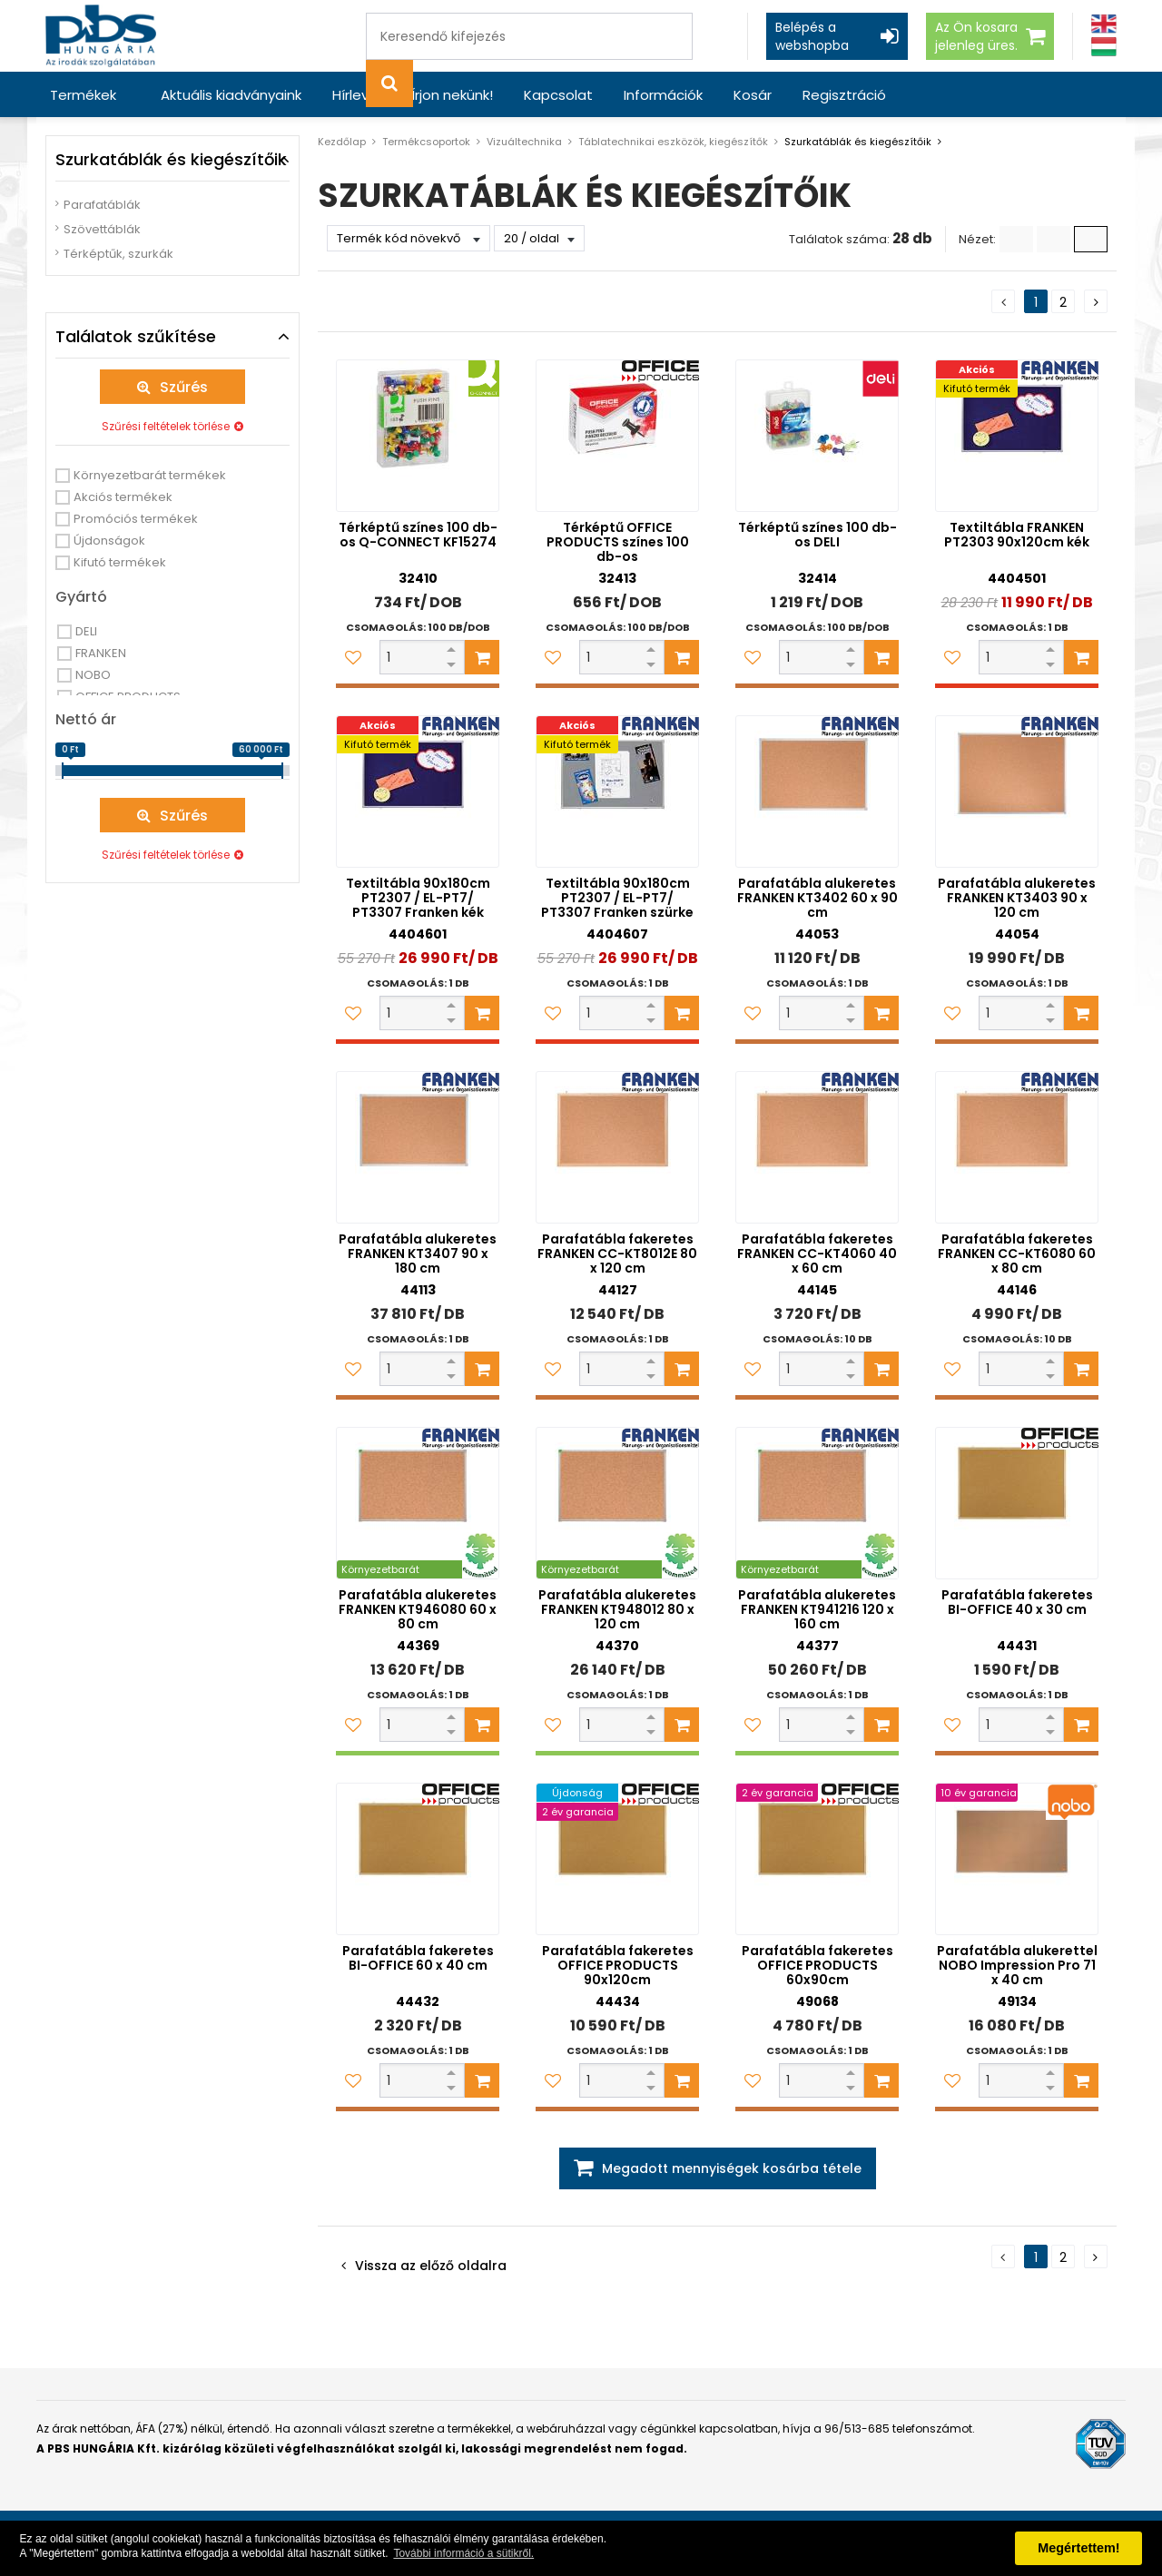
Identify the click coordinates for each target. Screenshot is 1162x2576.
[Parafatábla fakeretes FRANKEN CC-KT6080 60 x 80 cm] (1016, 1147)
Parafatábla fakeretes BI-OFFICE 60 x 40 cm (418, 1958)
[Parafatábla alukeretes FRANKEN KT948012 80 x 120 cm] (617, 1503)
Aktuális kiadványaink (231, 94)
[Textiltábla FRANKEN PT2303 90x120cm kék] (1016, 435)
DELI (86, 631)
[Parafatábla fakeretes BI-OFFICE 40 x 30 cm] (1016, 1503)
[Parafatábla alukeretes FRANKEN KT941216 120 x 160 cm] (817, 1503)
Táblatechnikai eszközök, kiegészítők (673, 141)
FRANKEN (100, 653)
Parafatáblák (102, 204)
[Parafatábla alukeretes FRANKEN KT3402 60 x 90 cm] (817, 791)
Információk (663, 94)
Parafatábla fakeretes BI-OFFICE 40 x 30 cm (1017, 1602)
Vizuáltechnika (524, 141)
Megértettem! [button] (1078, 2548)
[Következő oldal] (1096, 301)
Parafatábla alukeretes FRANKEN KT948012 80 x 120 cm (617, 1609)
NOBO (93, 674)
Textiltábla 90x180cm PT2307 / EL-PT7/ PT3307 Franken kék (418, 897)
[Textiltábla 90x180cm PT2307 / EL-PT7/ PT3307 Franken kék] (417, 791)
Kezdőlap (342, 141)
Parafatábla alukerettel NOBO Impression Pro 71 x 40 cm (1017, 1965)
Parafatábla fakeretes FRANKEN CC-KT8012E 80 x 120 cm (617, 1253)
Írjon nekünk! (452, 94)
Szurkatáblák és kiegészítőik (857, 141)
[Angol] (1104, 24)
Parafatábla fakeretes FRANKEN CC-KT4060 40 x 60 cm (817, 1253)
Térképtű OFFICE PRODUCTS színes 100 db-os (618, 541)
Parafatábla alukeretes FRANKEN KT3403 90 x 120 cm (1017, 897)
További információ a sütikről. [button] (463, 2553)
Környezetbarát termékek (150, 475)
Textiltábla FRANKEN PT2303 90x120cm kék (1016, 534)
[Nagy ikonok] (1091, 239)
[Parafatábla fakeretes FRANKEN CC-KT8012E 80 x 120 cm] (617, 1147)
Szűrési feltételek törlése (166, 426)
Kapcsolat (558, 94)
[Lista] (1016, 239)
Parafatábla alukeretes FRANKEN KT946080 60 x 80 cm (418, 1609)
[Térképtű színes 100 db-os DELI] (817, 435)
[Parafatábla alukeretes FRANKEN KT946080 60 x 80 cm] (417, 1503)
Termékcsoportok (426, 141)
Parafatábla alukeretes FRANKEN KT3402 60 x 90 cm (817, 897)
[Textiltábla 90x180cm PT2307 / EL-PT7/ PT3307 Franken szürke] (617, 791)
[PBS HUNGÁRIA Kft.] (100, 36)
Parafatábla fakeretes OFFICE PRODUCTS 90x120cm (618, 1965)
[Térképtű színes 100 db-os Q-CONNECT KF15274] (417, 435)
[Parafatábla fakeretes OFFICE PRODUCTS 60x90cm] (817, 1859)
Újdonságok (109, 540)
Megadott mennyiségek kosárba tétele (732, 2168)
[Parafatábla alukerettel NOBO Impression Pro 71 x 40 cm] (1016, 1859)
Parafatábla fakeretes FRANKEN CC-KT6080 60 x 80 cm (1017, 1253)
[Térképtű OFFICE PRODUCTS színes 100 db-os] (617, 435)
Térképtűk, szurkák (118, 253)
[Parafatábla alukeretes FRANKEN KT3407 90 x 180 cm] (417, 1147)
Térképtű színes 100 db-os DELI (817, 534)
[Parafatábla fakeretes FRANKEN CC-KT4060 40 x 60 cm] (817, 1147)
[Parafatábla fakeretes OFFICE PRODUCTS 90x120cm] (617, 1859)
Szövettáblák (102, 229)
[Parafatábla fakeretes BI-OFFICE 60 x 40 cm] (417, 1859)
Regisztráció (844, 94)
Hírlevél (356, 94)
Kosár (753, 94)
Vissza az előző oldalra (431, 2265)
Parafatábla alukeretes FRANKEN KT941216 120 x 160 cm (817, 1609)
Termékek (83, 94)
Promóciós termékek (136, 518)
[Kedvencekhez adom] (353, 657)
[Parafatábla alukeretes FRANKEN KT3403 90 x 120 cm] (1016, 791)
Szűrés (184, 387)
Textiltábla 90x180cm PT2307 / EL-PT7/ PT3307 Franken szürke (617, 897)
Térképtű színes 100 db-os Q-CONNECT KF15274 (418, 534)
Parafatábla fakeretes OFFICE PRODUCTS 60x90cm (817, 1965)
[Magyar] (1104, 46)
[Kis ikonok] (1053, 239)
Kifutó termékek (120, 562)
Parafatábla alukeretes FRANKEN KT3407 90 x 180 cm (418, 1253)
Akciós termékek (123, 497)
